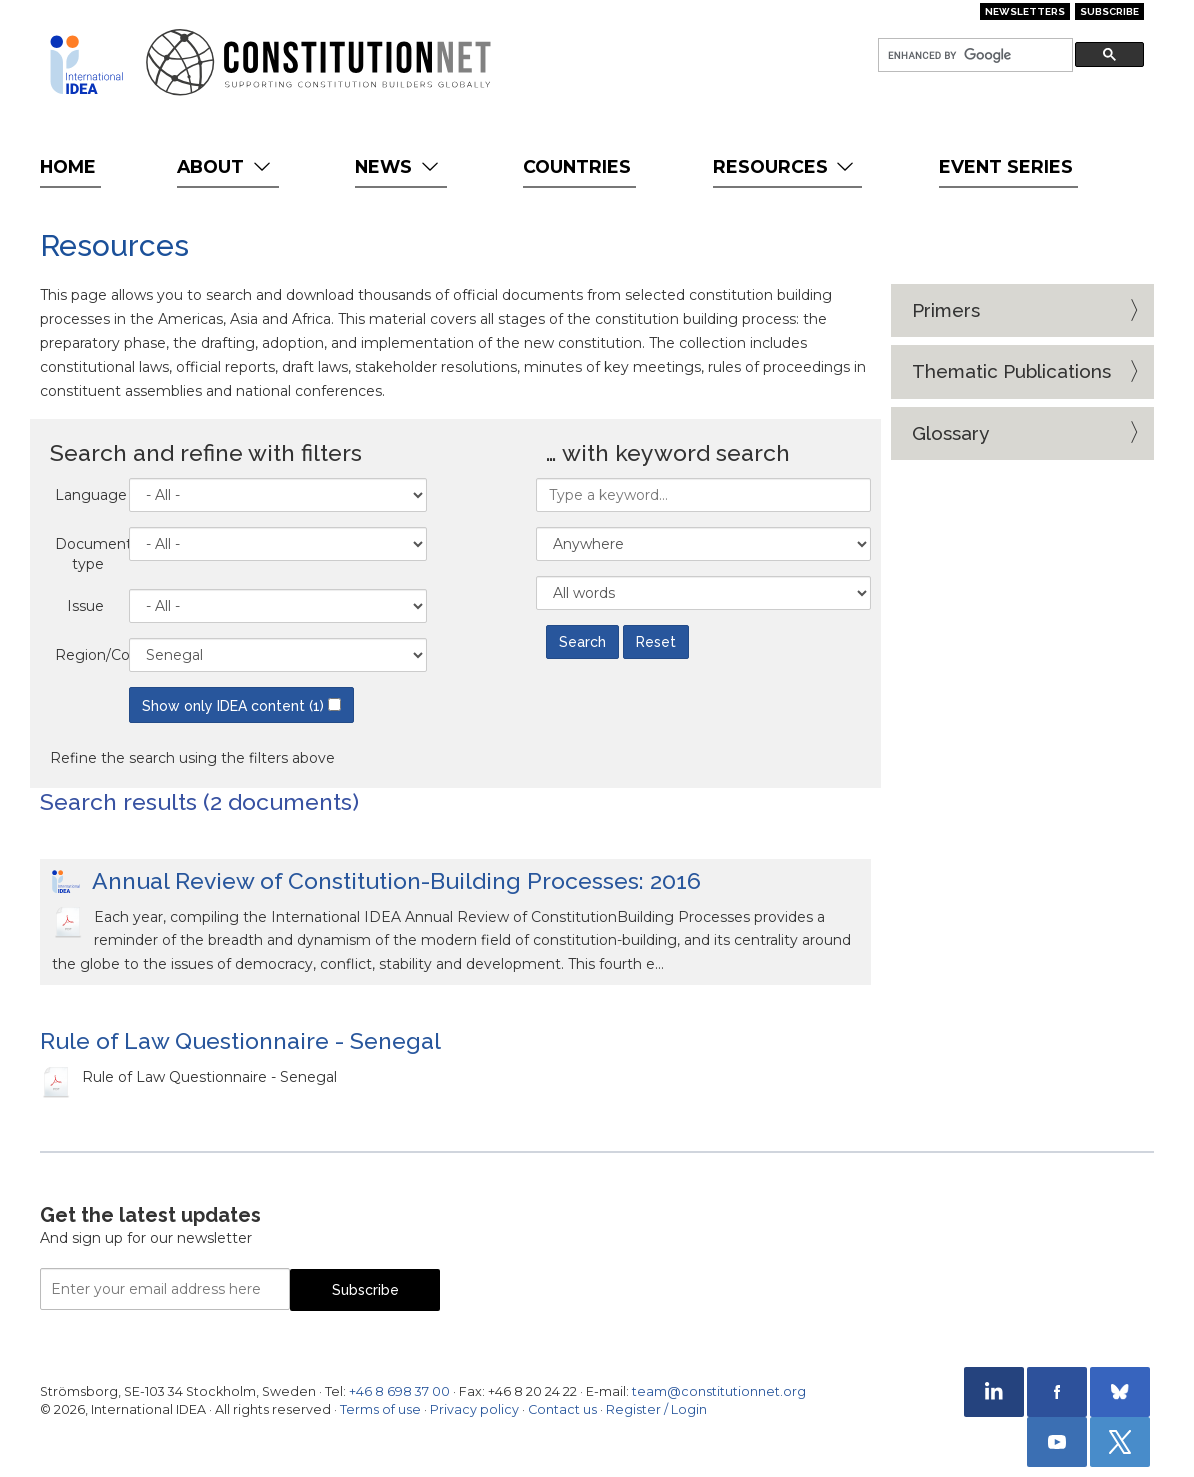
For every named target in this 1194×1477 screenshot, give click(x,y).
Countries (577, 166)
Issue (85, 606)
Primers (946, 310)
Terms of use (380, 1409)
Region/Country (87, 655)
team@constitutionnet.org (719, 1391)
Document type (87, 554)
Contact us (562, 1409)
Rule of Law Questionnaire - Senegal (240, 1040)
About (225, 166)
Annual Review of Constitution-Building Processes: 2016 (396, 880)
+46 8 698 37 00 (399, 1391)
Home (68, 166)
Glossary (950, 433)
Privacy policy (474, 1409)
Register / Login (656, 1409)
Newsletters (1025, 11)
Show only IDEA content (241, 706)
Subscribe (1109, 11)
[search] (973, 55)
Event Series (1006, 166)
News (398, 166)
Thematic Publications (1011, 371)
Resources (785, 166)
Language (87, 495)
